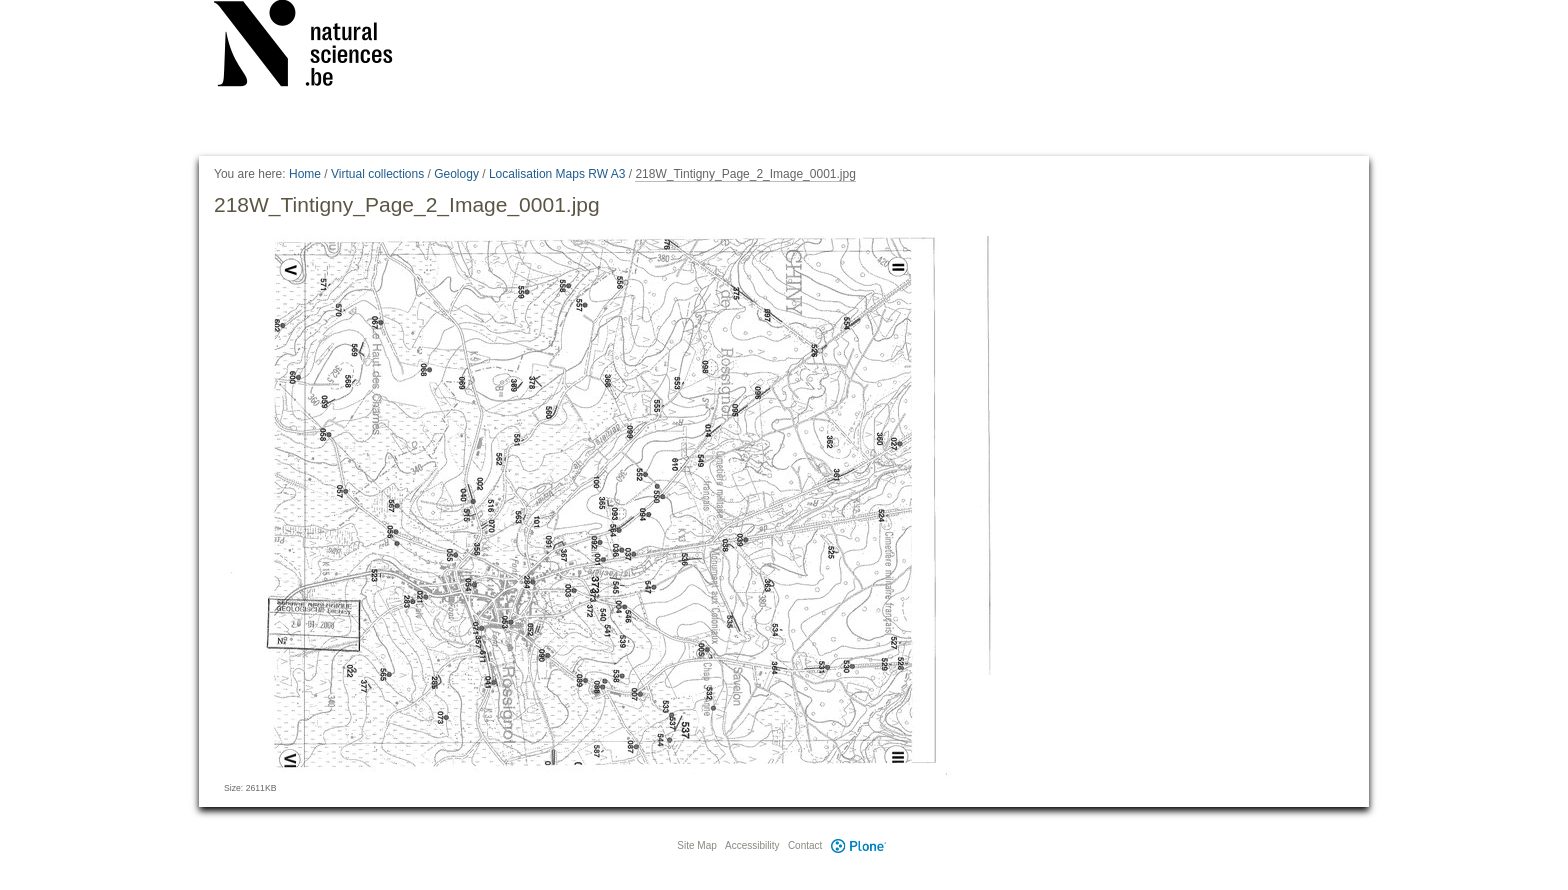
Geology (456, 174)
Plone (858, 845)
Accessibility (752, 845)
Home (305, 174)
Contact (805, 845)
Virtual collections (377, 174)
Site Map (696, 845)
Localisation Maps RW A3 (557, 174)
